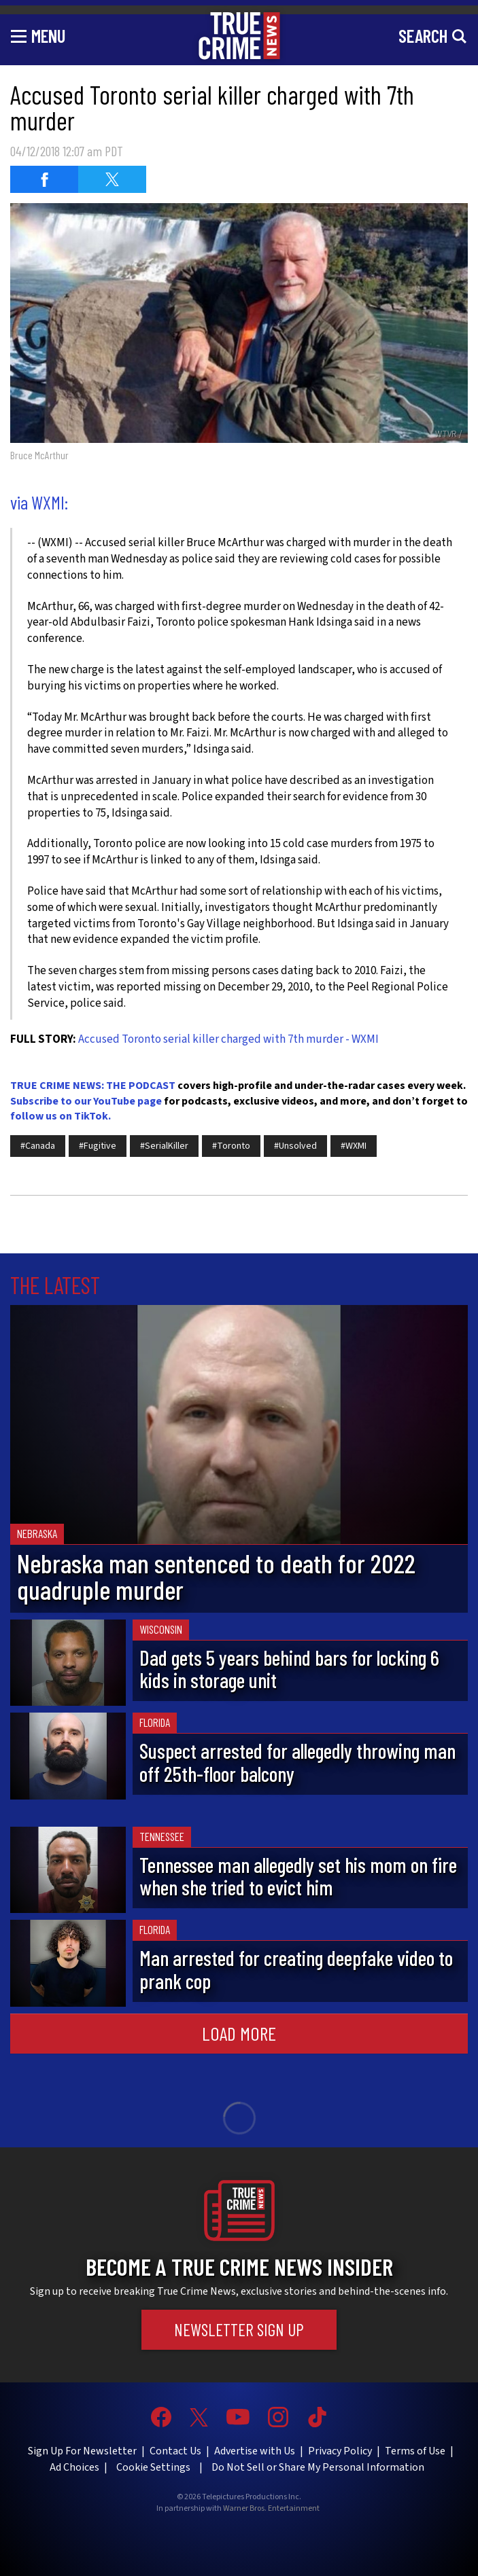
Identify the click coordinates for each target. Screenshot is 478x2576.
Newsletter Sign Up (239, 2329)
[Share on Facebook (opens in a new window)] (44, 179)
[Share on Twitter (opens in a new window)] (112, 179)
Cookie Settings (153, 2467)
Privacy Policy (340, 2451)
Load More (239, 2033)
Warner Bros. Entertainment (271, 2508)
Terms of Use (415, 2451)
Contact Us (175, 2451)
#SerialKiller (164, 1146)
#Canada (37, 1146)
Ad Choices (74, 2467)
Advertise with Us (254, 2451)
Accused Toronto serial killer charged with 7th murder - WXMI (228, 1039)
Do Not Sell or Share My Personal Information (317, 2467)
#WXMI (353, 1146)
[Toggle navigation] (38, 35)
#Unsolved (295, 1146)
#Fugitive (97, 1146)
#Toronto (231, 1146)
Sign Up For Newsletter (82, 2451)
